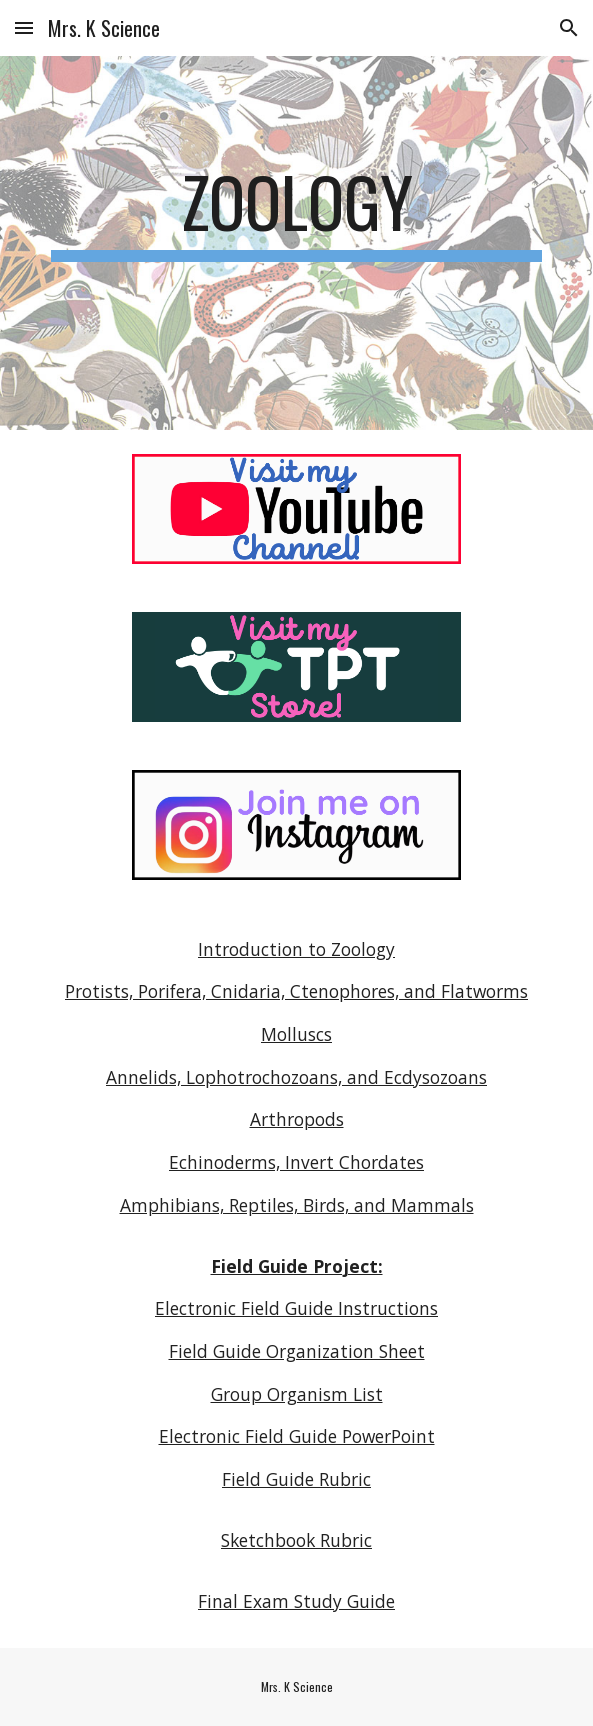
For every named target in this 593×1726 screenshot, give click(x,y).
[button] (24, 27)
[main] (296, 211)
